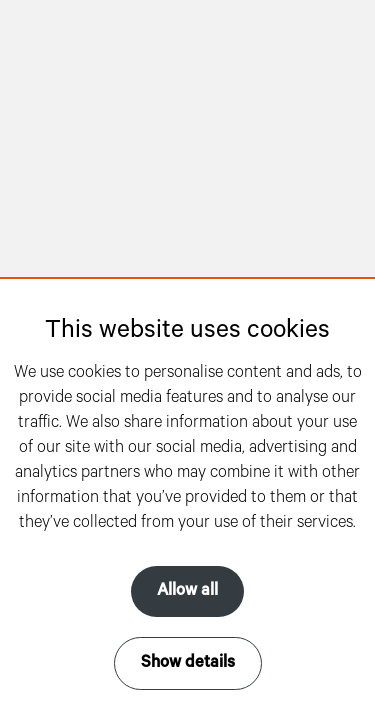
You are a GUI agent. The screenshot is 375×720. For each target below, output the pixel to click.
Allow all (187, 591)
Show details (188, 663)
